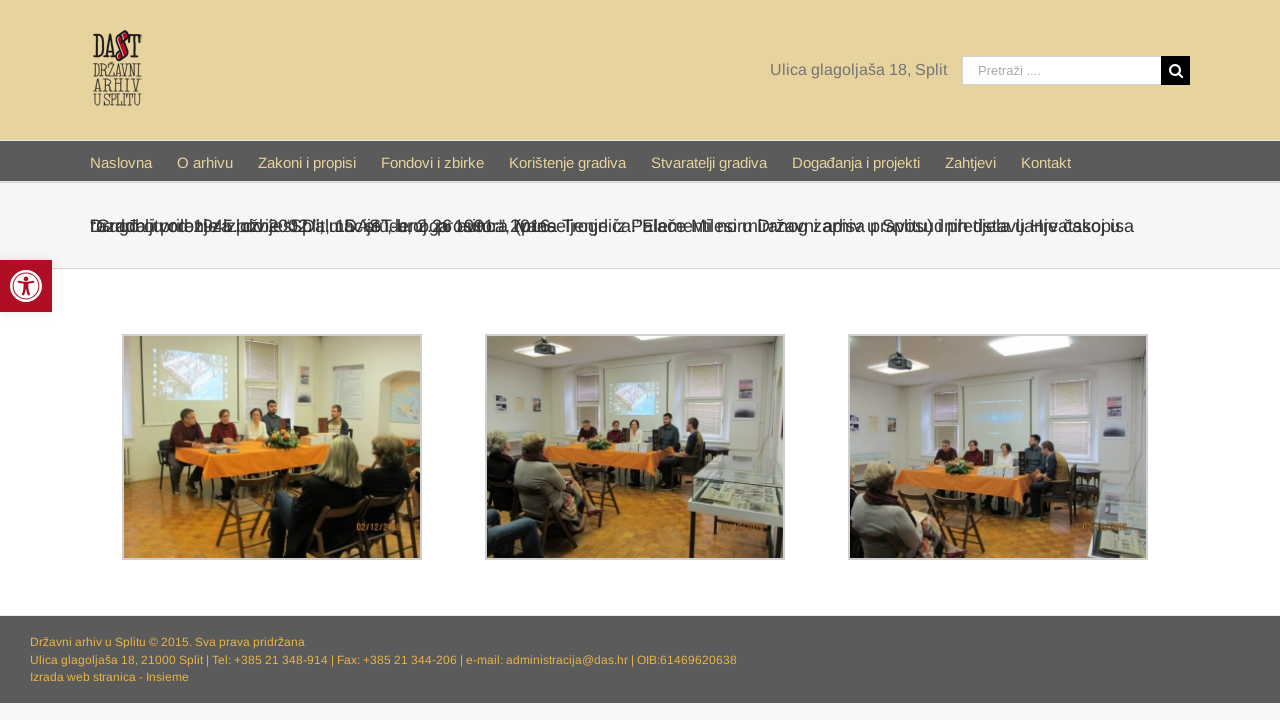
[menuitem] (136, 161)
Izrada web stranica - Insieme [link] (109, 677)
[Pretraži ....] (1061, 70)
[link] (26, 286)
